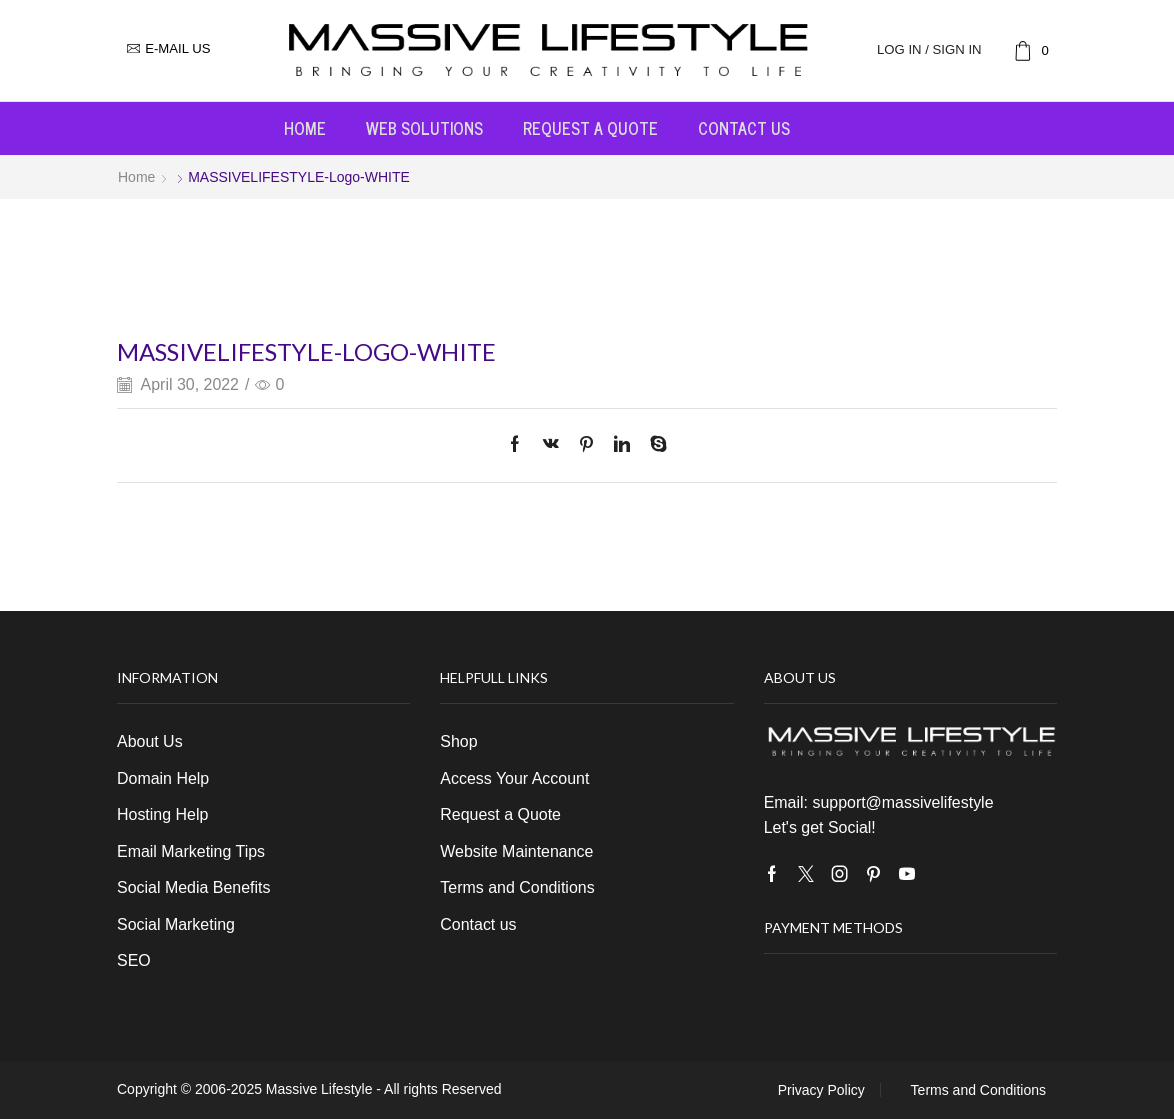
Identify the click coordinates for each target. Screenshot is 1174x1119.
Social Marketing (176, 924)
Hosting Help (162, 814)
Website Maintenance (516, 851)
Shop (458, 741)
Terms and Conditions (517, 887)
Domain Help (163, 778)
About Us (150, 741)
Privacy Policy (821, 1090)
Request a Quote (590, 128)
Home (305, 128)
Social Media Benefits (193, 887)
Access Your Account (514, 778)
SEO (134, 960)
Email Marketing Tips (191, 851)
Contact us (744, 128)
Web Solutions (424, 128)
